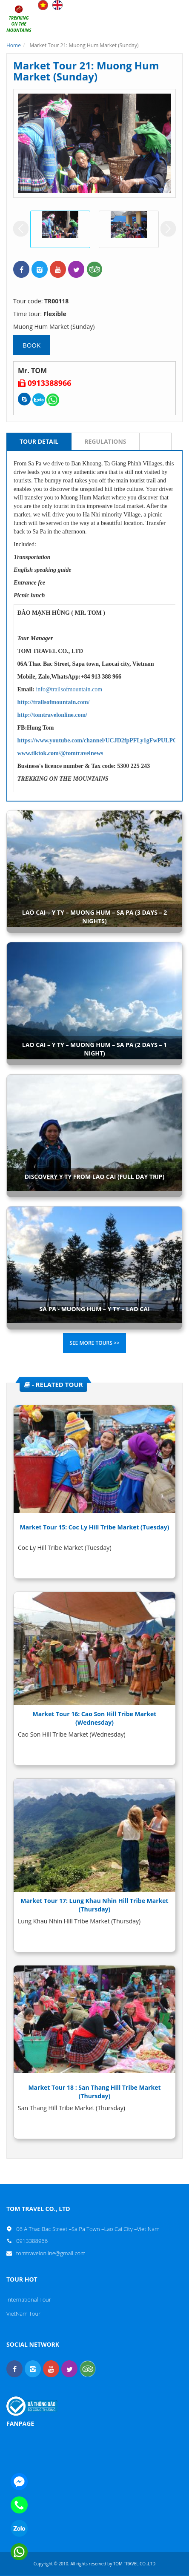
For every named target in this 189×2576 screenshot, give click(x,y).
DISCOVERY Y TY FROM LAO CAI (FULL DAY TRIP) (95, 1176)
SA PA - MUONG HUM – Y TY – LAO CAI (94, 1309)
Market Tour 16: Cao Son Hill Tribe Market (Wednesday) (95, 1718)
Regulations (105, 441)
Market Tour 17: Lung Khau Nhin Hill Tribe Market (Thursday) (94, 1905)
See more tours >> (94, 1342)
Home (13, 45)
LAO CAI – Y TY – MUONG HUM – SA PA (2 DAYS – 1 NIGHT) (94, 1049)
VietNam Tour (23, 2313)
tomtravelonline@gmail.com (51, 2253)
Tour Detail (39, 441)
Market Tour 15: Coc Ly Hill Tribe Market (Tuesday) (94, 1527)
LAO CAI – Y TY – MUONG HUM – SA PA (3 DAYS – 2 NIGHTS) (94, 916)
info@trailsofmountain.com (69, 689)
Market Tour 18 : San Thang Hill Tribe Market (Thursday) (94, 2091)
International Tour (28, 2299)
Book (31, 345)
